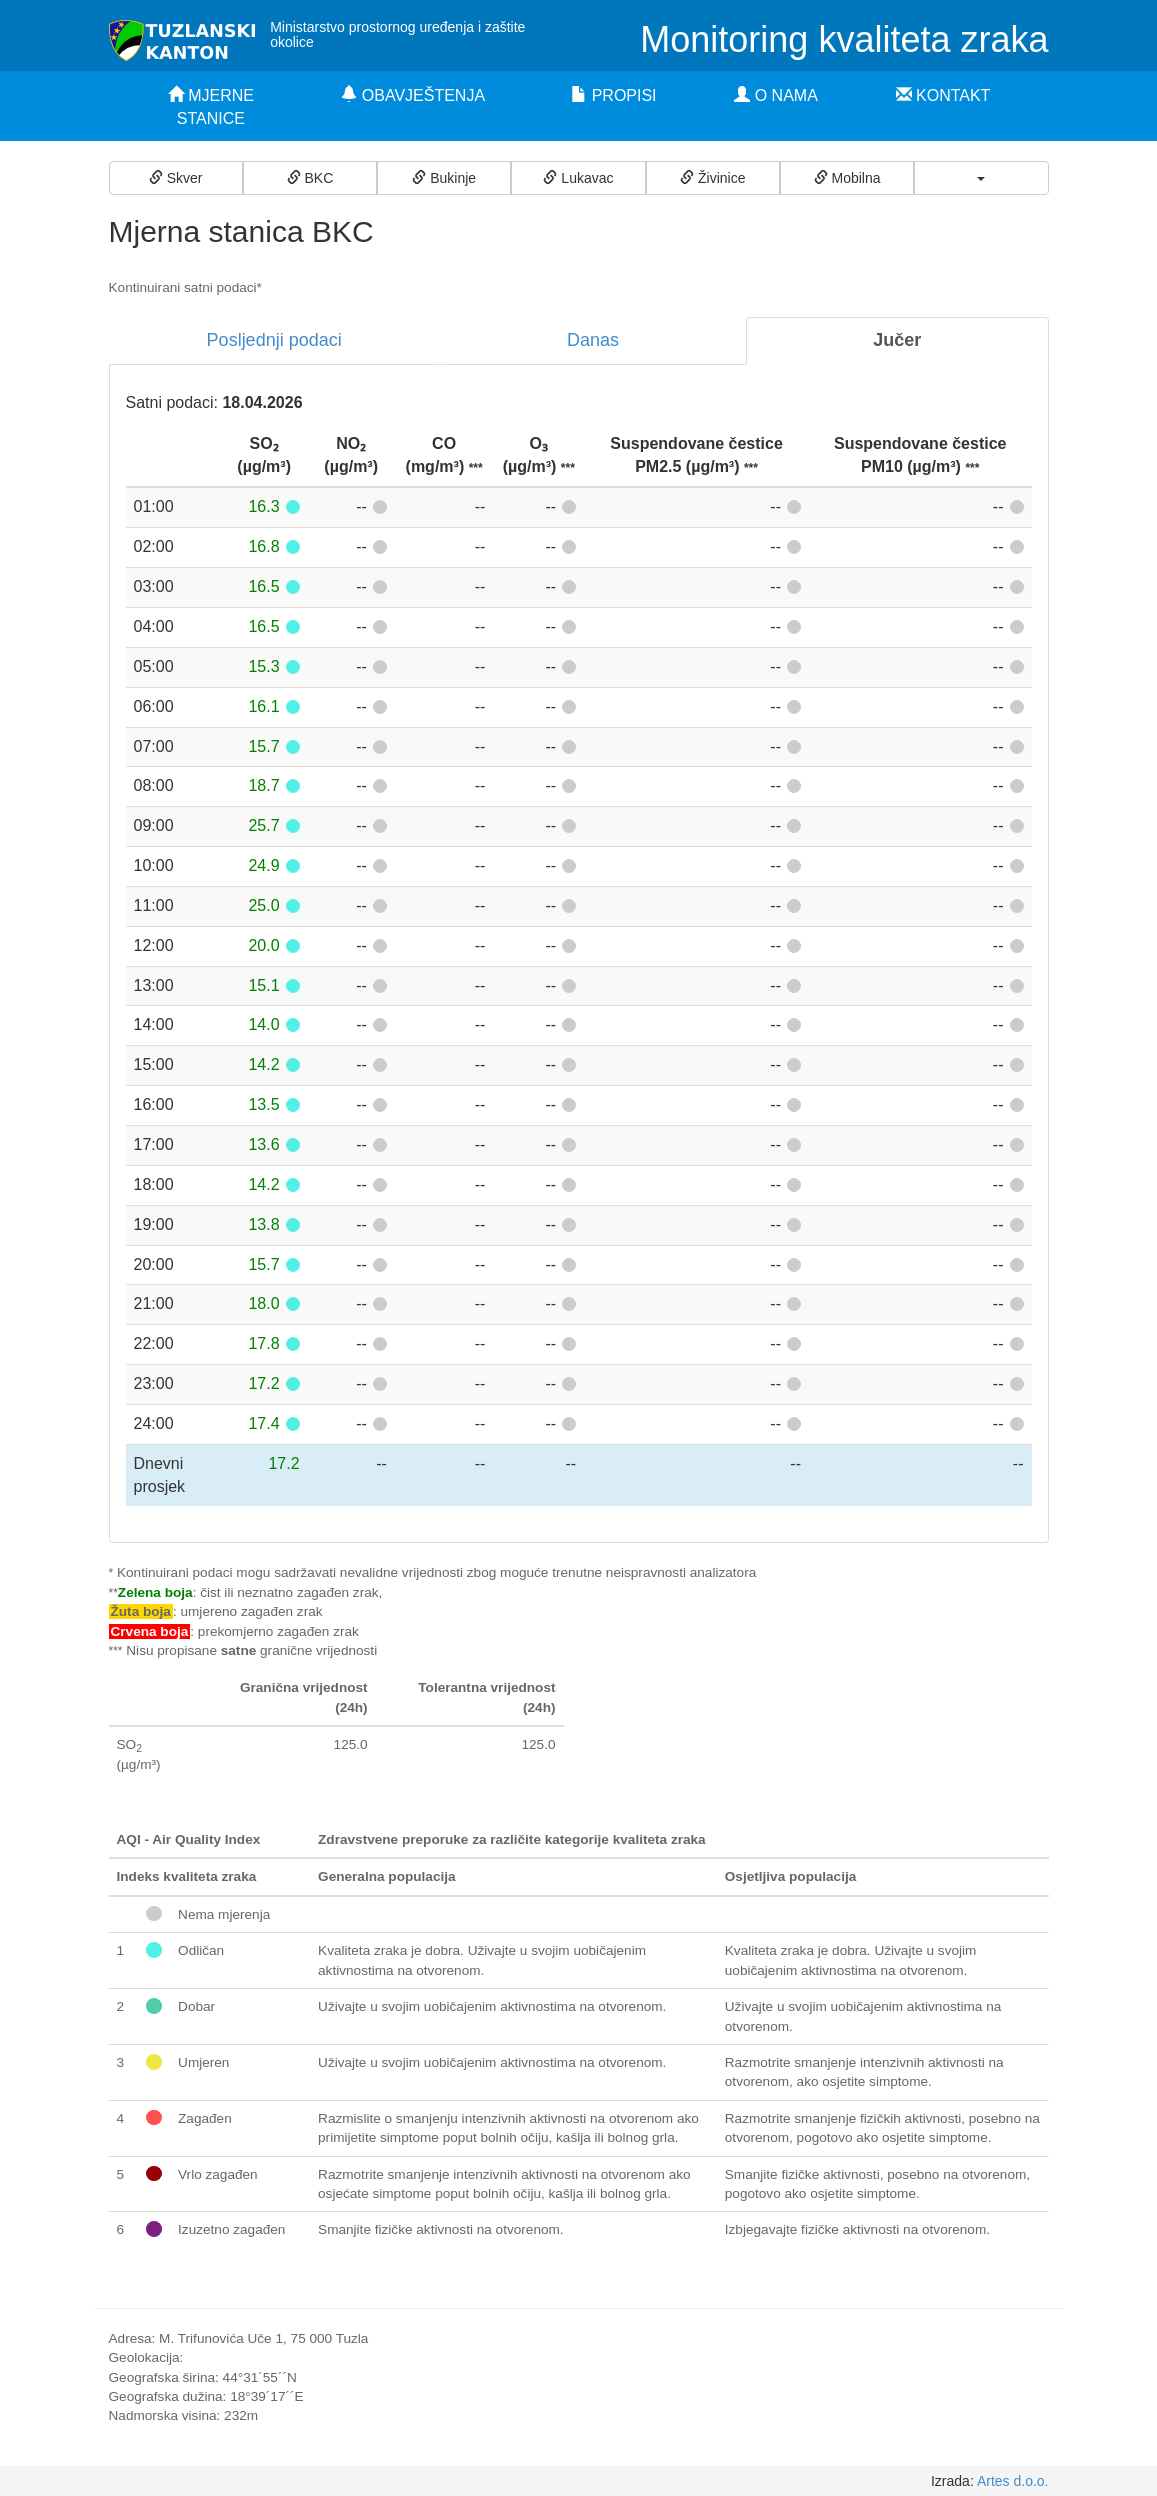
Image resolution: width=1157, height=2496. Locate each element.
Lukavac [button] (578, 178)
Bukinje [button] (444, 178)
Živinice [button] (712, 178)
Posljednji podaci (274, 340)
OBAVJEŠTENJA (413, 95)
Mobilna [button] (847, 178)
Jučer (897, 340)
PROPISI (613, 95)
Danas (593, 340)
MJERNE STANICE (211, 107)
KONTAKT (943, 95)
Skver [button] (176, 178)
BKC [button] (310, 178)
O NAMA (776, 95)
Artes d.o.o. (1013, 2481)
